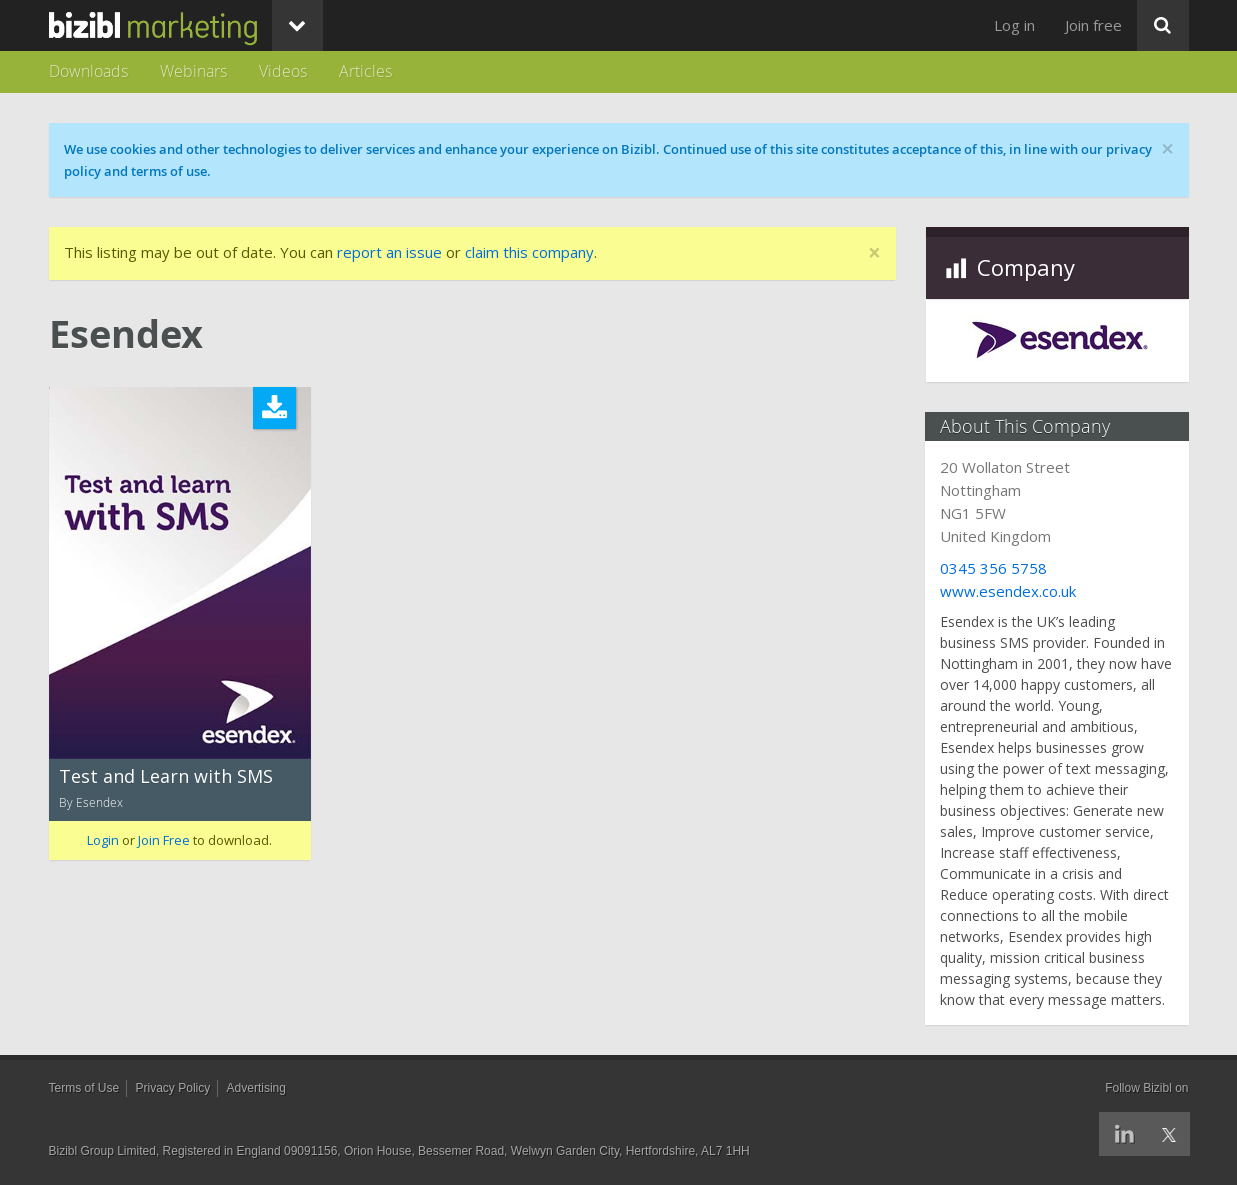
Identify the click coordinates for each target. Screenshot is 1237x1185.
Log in (1014, 25)
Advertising (256, 1088)
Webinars (193, 71)
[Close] (874, 253)
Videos (283, 71)
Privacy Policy (173, 1088)
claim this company (529, 252)
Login (103, 840)
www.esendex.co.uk (1009, 591)
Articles (365, 71)
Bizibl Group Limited (102, 1151)
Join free (1093, 25)
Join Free (164, 840)
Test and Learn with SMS (166, 776)
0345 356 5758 (994, 568)
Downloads (88, 71)
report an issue (389, 252)
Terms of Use (84, 1088)
